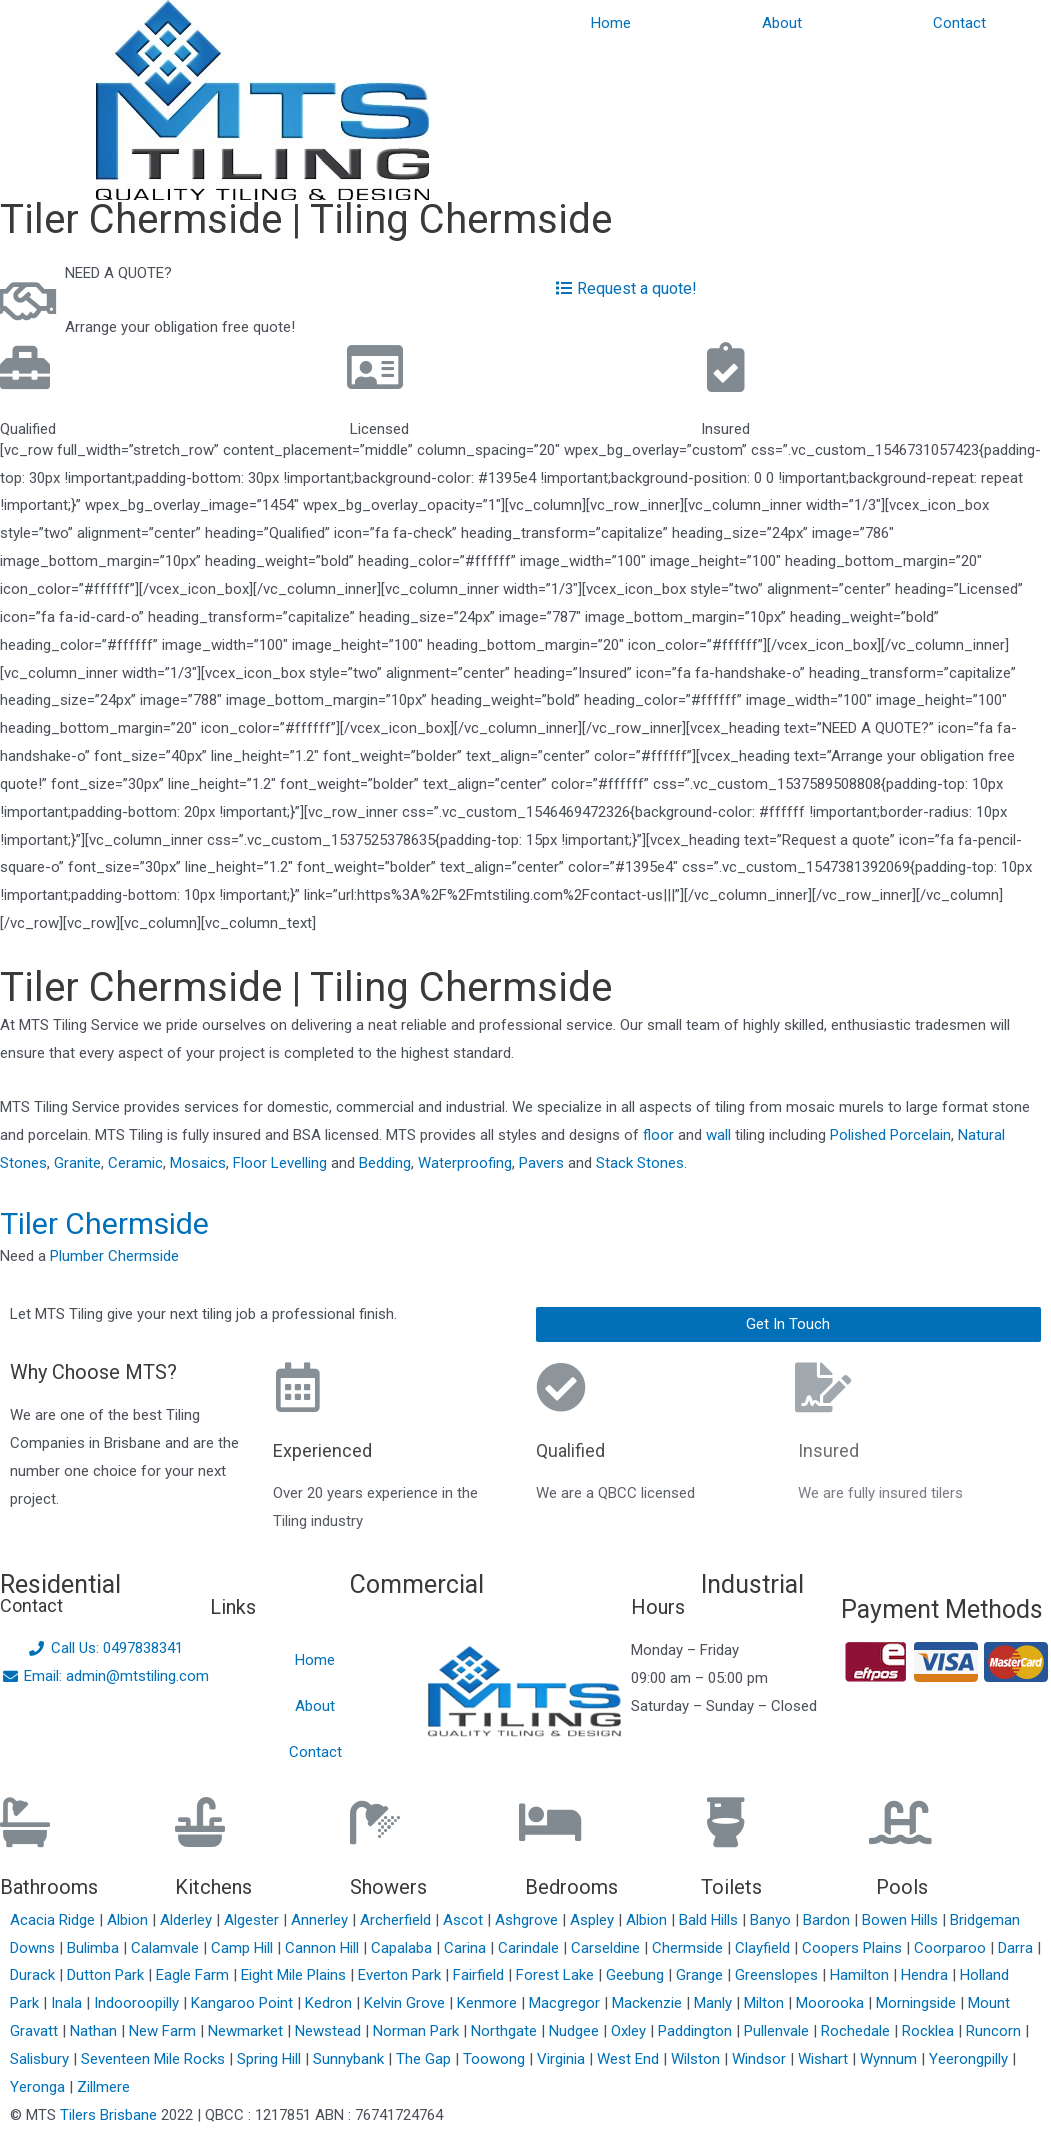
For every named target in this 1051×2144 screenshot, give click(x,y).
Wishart (825, 2059)
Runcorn (995, 2031)
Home (611, 23)
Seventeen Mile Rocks (155, 2059)
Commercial (417, 1584)
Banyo (772, 1920)
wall (718, 1135)
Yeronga (39, 2087)
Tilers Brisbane (108, 2115)
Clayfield (764, 1948)
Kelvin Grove (406, 2003)
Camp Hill (244, 1948)
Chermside (689, 1948)
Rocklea (930, 2031)
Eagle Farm (194, 1975)
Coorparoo (952, 1948)
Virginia (563, 2059)
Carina (467, 1948)
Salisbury (41, 2059)
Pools (902, 1887)
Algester (253, 1920)
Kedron (328, 2003)
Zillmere (103, 2087)
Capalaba (403, 1948)
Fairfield (480, 1975)
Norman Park (418, 2031)
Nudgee (576, 2031)
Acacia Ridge (54, 1920)
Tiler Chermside (104, 1223)
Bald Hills (710, 1920)
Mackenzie (649, 2003)
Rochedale (857, 2031)
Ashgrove (528, 1920)
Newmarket (247, 2031)
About (782, 23)
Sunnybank (350, 2059)
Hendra (926, 1975)
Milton (766, 2003)
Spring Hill (271, 2059)
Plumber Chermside (114, 1256)
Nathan (95, 2031)
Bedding (385, 1163)
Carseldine (607, 1948)
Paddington (697, 2031)
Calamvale (167, 1948)
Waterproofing (465, 1163)
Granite (77, 1163)
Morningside (918, 2003)
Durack (34, 1975)
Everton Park (401, 1975)
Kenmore (489, 2003)
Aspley (594, 1920)
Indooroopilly (138, 2003)
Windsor (761, 2059)
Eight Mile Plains (295, 1975)
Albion (129, 1920)
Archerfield (397, 1920)
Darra (1017, 1948)
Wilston (697, 2059)
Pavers (541, 1163)
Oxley (630, 2031)
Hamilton (861, 1975)
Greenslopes (778, 1975)
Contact (959, 23)
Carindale (530, 1948)
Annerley (321, 1920)
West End (630, 2059)
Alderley (188, 1920)
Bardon (828, 1920)
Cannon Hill (324, 1948)
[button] (789, 1324)
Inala (68, 2003)
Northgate (506, 2031)
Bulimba (95, 1948)
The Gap (425, 2059)
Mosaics (198, 1163)
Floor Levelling (280, 1163)
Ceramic (135, 1163)
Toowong (496, 2059)
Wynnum (890, 2059)
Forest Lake (557, 1975)
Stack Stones (640, 1163)
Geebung (637, 1975)
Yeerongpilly (970, 2059)
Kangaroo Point (244, 2003)
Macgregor (566, 2003)
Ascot (465, 1920)
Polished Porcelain (890, 1135)
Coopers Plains (854, 1948)
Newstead (330, 2031)
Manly (715, 2003)
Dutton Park (107, 1975)
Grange (701, 1975)
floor (658, 1135)
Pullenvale (778, 2031)
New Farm (164, 2031)
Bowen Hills (902, 1920)
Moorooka (832, 2003)
